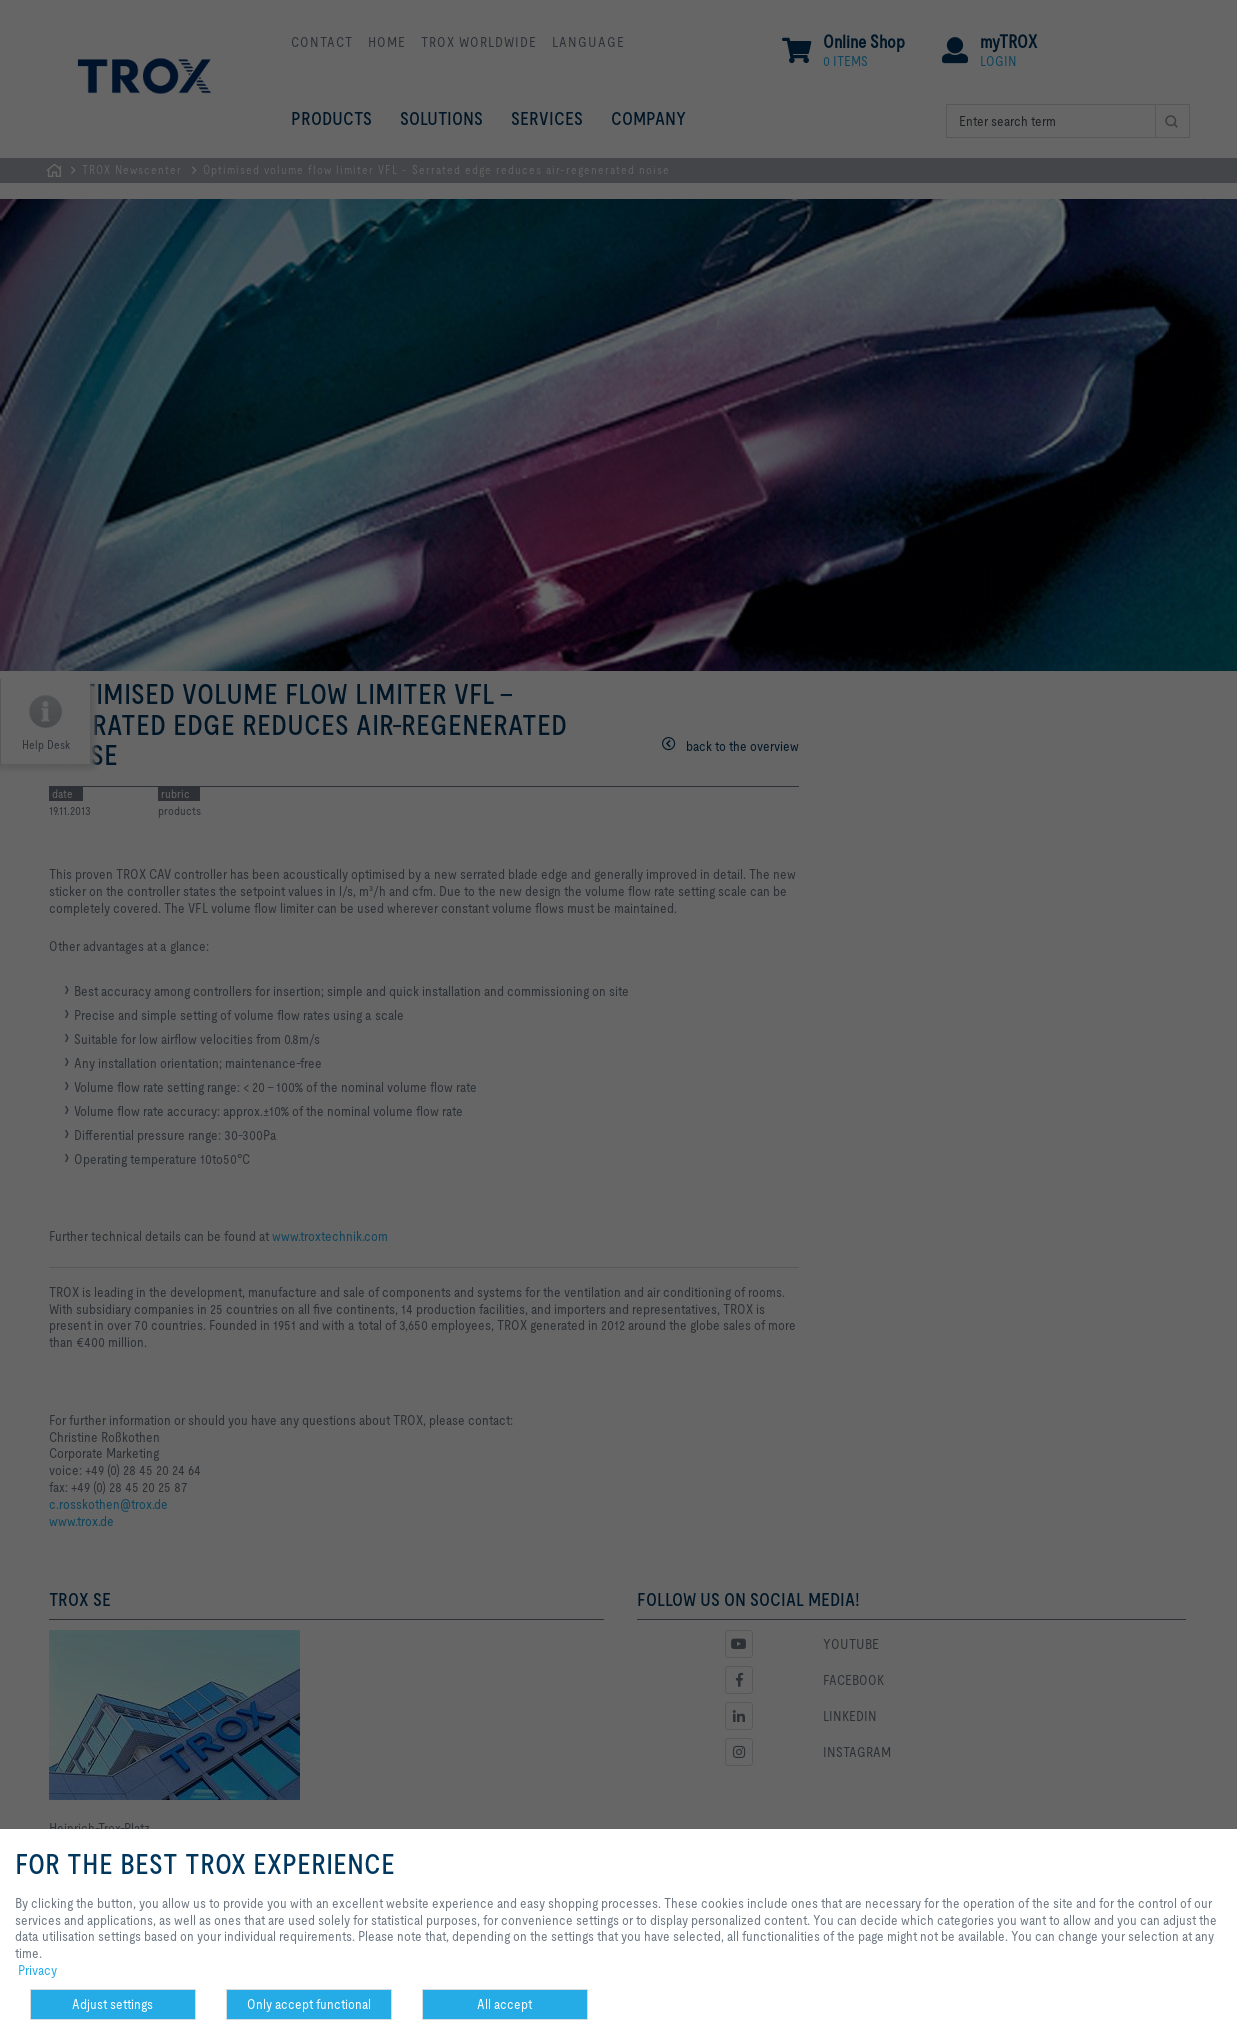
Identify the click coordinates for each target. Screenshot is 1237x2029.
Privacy (37, 1970)
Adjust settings (112, 2004)
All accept (504, 2004)
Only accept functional (309, 2004)
